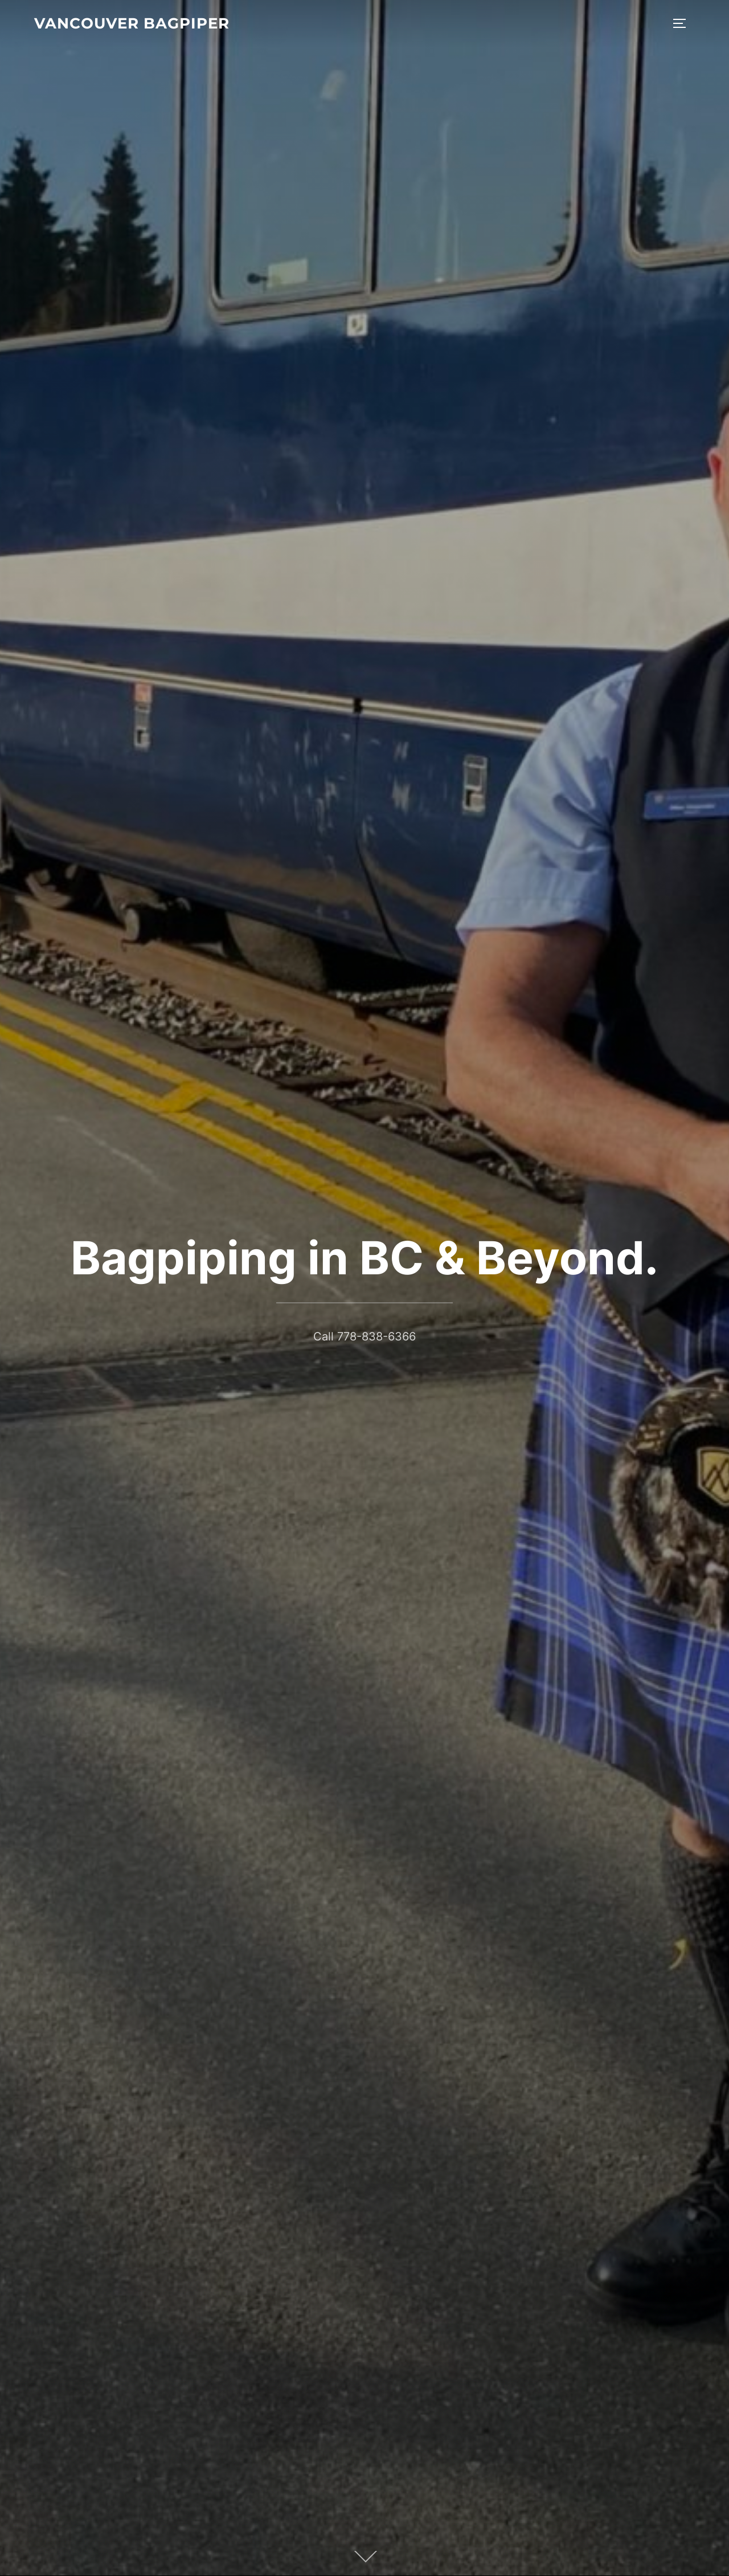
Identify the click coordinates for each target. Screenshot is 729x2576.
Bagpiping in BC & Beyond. (364, 1257)
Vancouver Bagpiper (132, 23)
